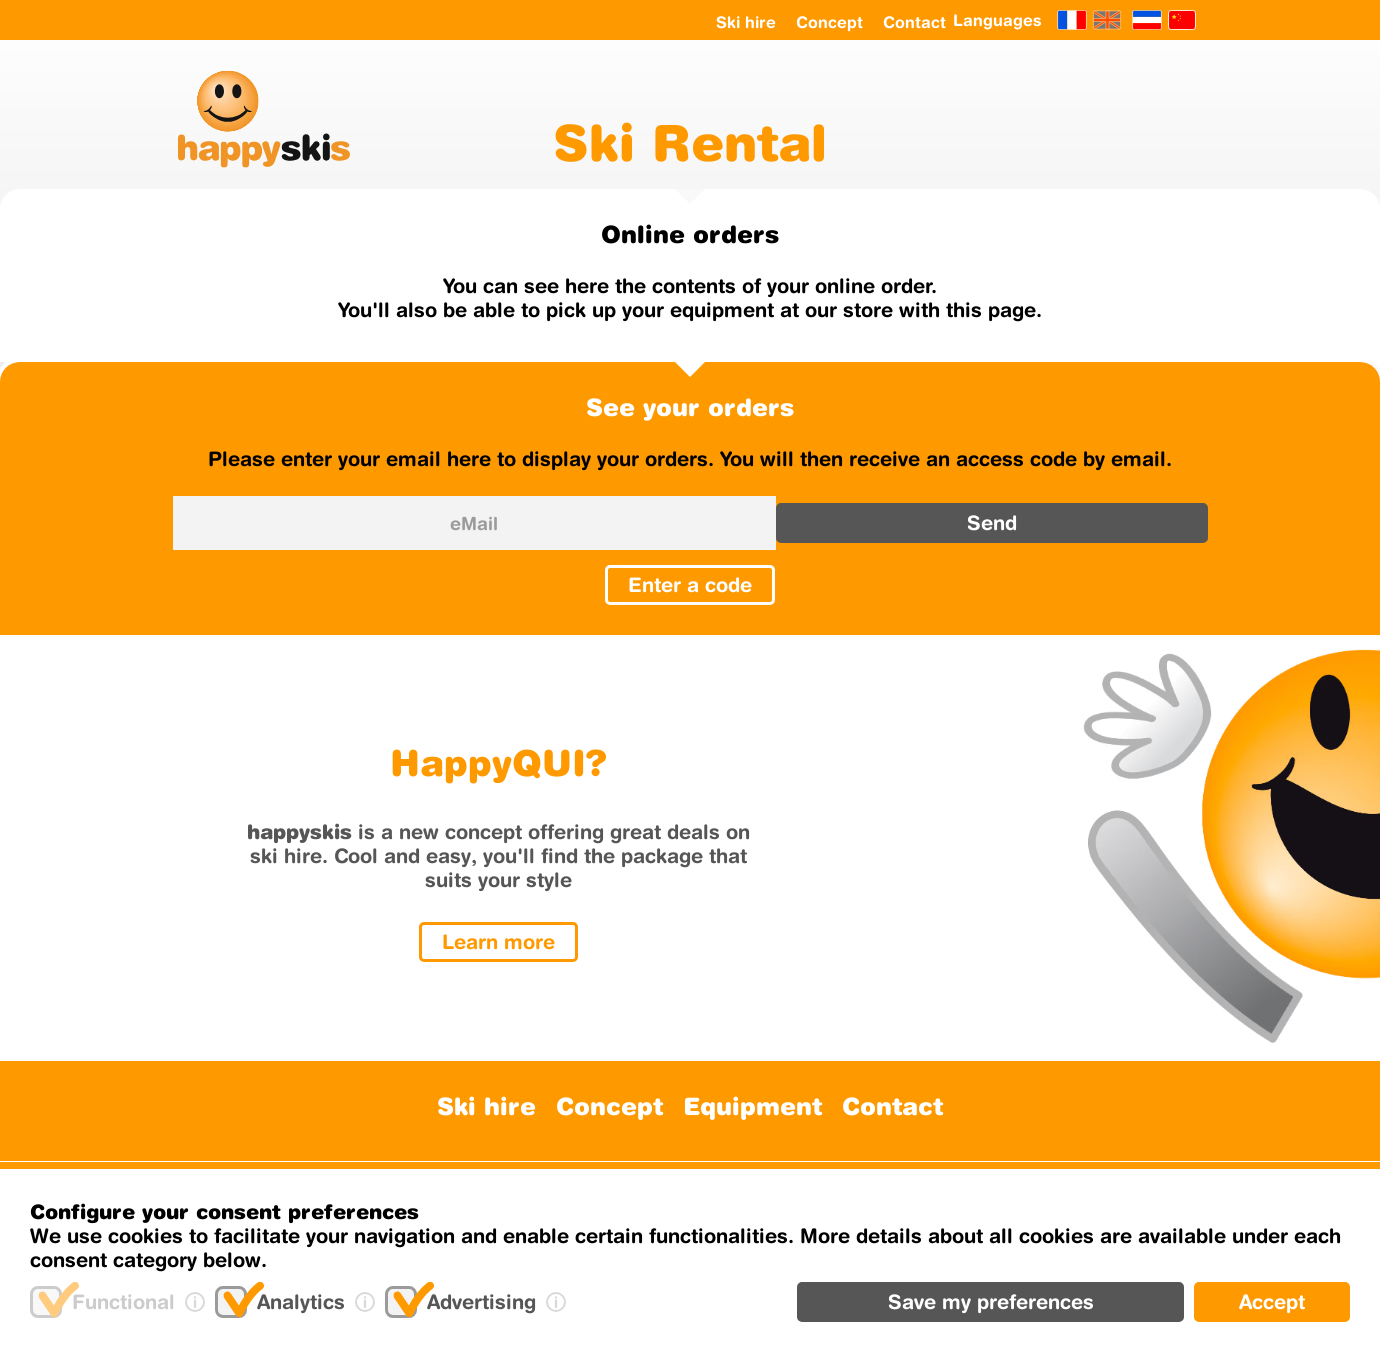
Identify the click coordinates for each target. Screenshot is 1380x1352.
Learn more (498, 941)
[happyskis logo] (274, 122)
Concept (829, 22)
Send (992, 522)
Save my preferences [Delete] (991, 1301)
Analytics (301, 1301)
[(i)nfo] (195, 1302)
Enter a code (690, 584)
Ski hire (746, 22)
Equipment (752, 1105)
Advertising (481, 1301)
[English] (1107, 20)
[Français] (1072, 20)
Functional (123, 1301)
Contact (914, 22)
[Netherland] (1147, 20)
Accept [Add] (1272, 1301)
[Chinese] (1182, 20)
